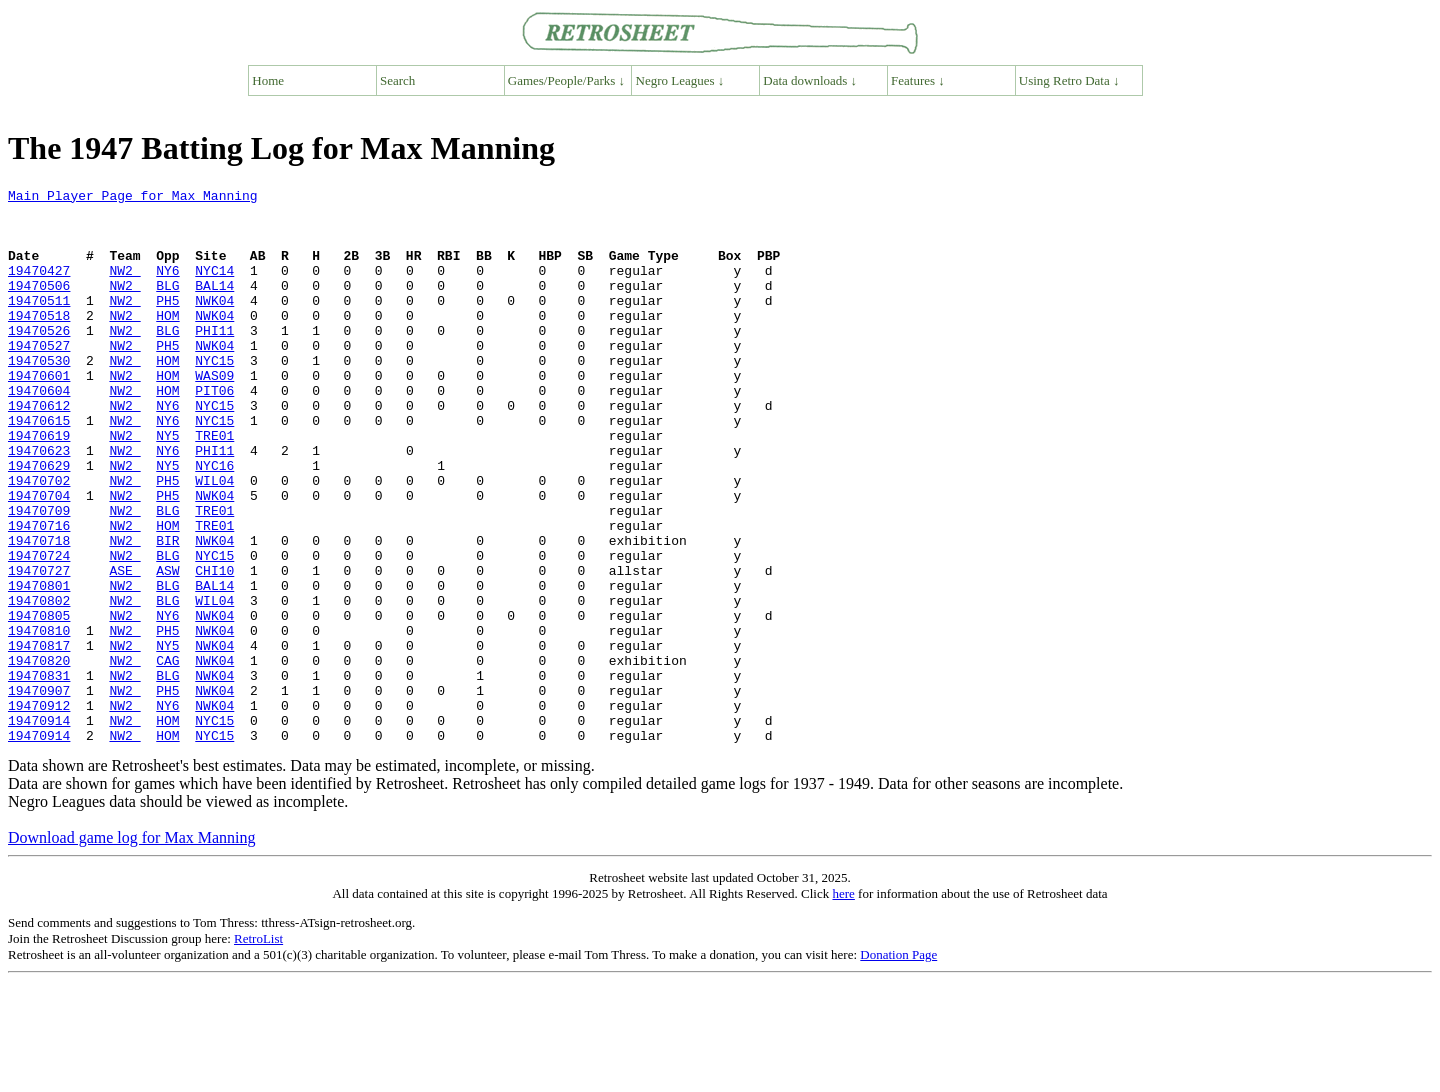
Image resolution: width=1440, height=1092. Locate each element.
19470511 (39, 324)
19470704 (39, 558)
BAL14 (214, 306)
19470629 (39, 522)
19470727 (39, 648)
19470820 (39, 756)
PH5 (167, 324)
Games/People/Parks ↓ (566, 80)
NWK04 (214, 324)
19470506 (39, 306)
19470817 (39, 738)
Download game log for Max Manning (132, 948)
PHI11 (214, 360)
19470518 (39, 342)
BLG (167, 306)
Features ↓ (918, 80)
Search (397, 80)
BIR (167, 612)
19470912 (39, 810)
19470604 (39, 432)
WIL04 (214, 540)
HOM (167, 342)
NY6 (167, 288)
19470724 (39, 630)
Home (268, 80)
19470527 (39, 378)
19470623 (39, 504)
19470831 (39, 774)
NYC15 (214, 396)
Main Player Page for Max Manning (133, 198)
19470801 (39, 666)
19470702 (39, 540)
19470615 (39, 468)
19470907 (39, 792)
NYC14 (214, 288)
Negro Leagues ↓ (680, 80)
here (843, 1004)
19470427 (39, 288)
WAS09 (214, 414)
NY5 (167, 486)
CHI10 (214, 648)
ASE (124, 648)
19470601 (39, 414)
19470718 (39, 612)
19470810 (39, 720)
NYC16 (214, 522)
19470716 (39, 594)
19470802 (39, 684)
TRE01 (214, 486)
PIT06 (214, 432)
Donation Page (898, 1065)
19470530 (39, 396)
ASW (167, 648)
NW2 (124, 288)
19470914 (39, 828)
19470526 (39, 360)
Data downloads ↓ (810, 80)
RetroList (258, 1049)
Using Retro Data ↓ (1069, 80)
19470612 (39, 450)
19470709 (39, 576)
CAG (167, 756)
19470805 (39, 702)
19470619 (39, 486)
